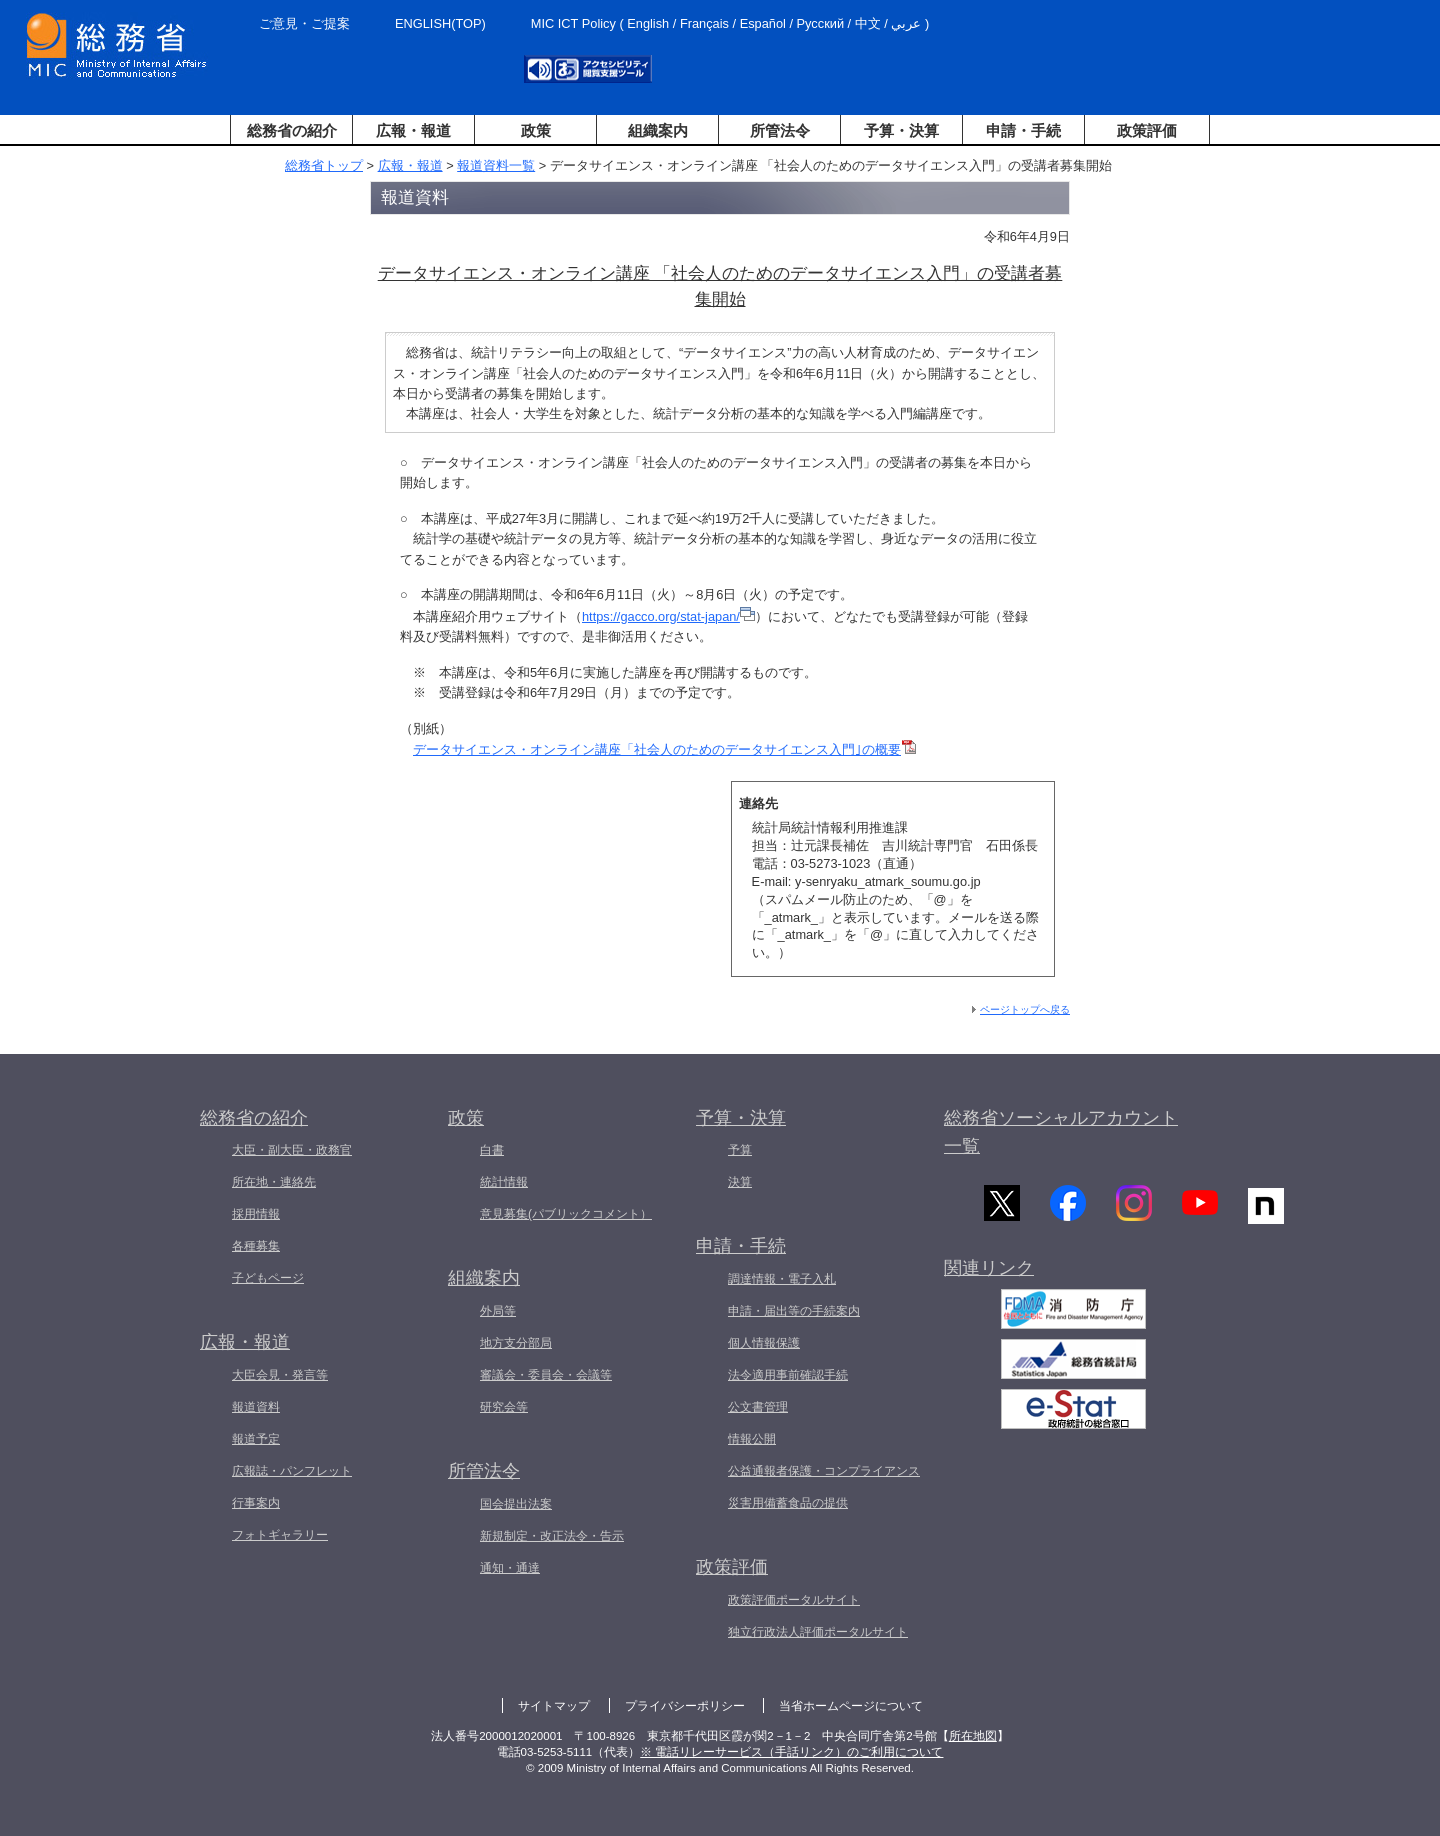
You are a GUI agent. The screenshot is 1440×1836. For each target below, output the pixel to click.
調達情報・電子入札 (782, 1279)
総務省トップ (324, 165)
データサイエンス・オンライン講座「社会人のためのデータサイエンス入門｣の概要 (664, 749)
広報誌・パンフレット (292, 1471)
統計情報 (504, 1182)
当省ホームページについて (851, 1706)
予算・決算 (901, 130)
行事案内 (256, 1503)
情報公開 (752, 1439)
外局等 (498, 1311)
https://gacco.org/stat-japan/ (668, 616)
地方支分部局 (516, 1343)
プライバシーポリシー (685, 1706)
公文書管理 (758, 1407)
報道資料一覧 (496, 165)
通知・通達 (510, 1568)
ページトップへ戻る (1025, 1009)
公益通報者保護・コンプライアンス (824, 1471)
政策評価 (1147, 130)
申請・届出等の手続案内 (794, 1311)
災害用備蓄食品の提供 (788, 1503)
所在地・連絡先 (274, 1182)
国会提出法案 (516, 1504)
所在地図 (973, 1736)
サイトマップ (554, 1706)
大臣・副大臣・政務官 (292, 1150)
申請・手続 (1023, 130)
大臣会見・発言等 (280, 1375)
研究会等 (504, 1407)
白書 (492, 1150)
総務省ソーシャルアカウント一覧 (1061, 1132)
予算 (740, 1150)
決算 (740, 1182)
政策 (536, 130)
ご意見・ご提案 (304, 23)
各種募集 (256, 1246)
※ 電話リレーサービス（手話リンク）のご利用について (791, 1752)
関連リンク (989, 1273)
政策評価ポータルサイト (794, 1600)
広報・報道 (413, 130)
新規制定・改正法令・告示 (552, 1536)
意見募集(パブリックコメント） (566, 1214)
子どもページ (268, 1278)
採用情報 (256, 1214)
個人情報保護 (764, 1343)
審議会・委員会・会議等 (546, 1375)
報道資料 (256, 1407)
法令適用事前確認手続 (788, 1375)
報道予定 (256, 1439)
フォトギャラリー (280, 1535)
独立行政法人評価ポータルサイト (818, 1632)
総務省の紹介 (292, 130)
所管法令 (780, 130)
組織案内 (658, 130)
